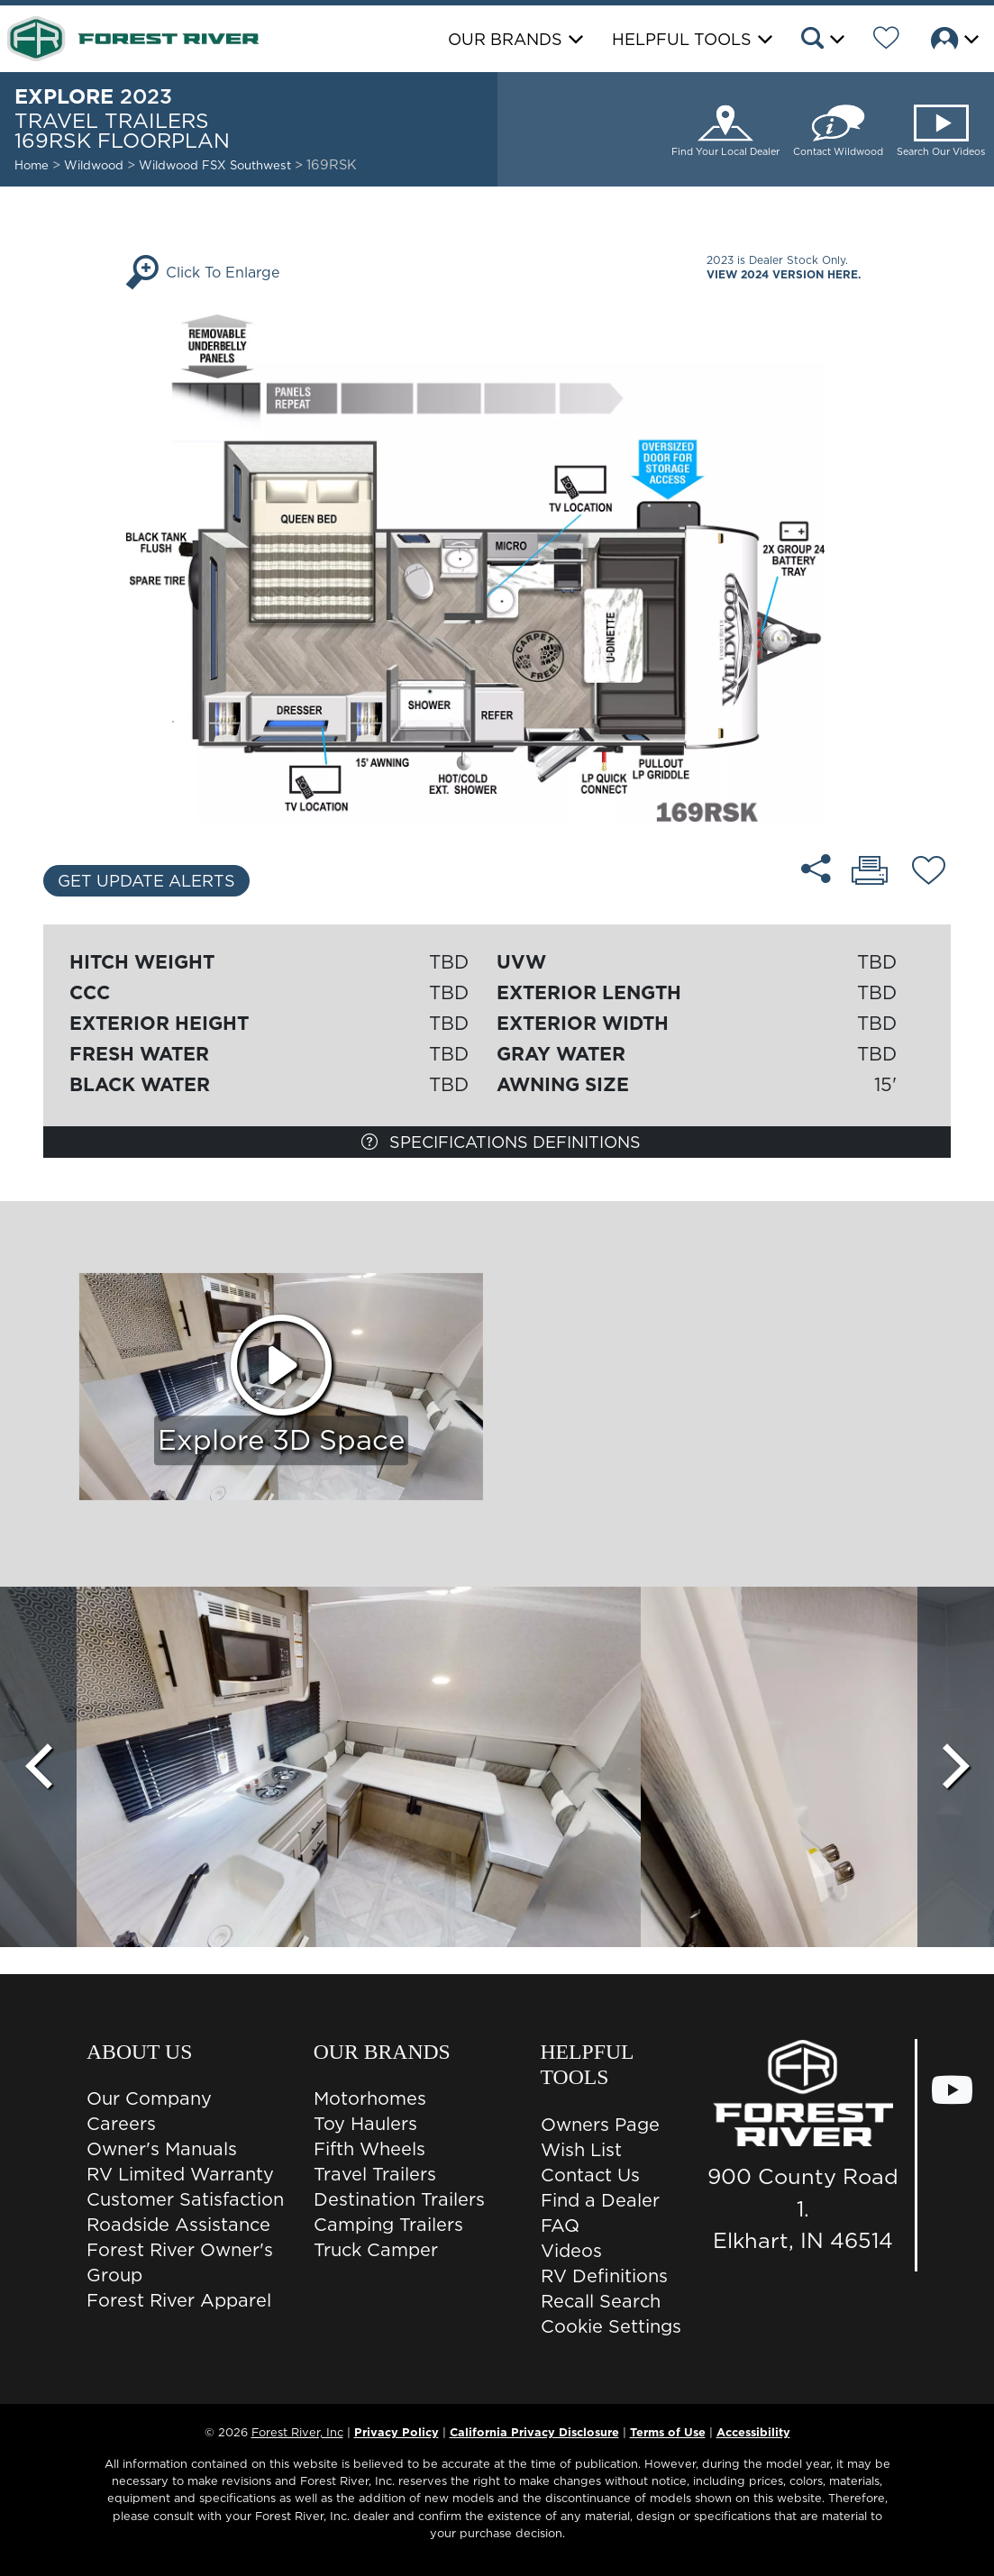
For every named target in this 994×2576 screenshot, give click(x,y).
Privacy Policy (396, 2432)
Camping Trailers (388, 2224)
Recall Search (601, 2301)
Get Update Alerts (146, 880)
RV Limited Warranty (180, 2174)
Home (31, 165)
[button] (821, 41)
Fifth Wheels (369, 2149)
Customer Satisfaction (185, 2199)
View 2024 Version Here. (784, 274)
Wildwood (93, 165)
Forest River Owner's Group (180, 2262)
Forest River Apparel (179, 2300)
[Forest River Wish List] (886, 41)
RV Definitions (604, 2276)
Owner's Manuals (162, 2149)
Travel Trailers (375, 2174)
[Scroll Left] (38, 1767)
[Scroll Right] (955, 1767)
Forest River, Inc (297, 2432)
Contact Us (590, 2175)
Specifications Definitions (501, 1142)
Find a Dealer (600, 2200)
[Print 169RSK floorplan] (870, 872)
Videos (571, 2250)
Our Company (149, 2098)
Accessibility (753, 2432)
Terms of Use (668, 2432)
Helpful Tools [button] (682, 39)
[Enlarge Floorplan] (497, 567)
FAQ (560, 2225)
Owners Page (600, 2124)
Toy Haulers (365, 2123)
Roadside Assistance (178, 2224)
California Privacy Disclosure (534, 2432)
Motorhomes (370, 2098)
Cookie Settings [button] (611, 2326)
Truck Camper (376, 2249)
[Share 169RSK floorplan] (816, 868)
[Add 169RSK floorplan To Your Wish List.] (929, 873)
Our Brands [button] (505, 39)
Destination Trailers (399, 2199)
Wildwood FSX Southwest (217, 165)
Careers (121, 2123)
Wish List (581, 2149)
